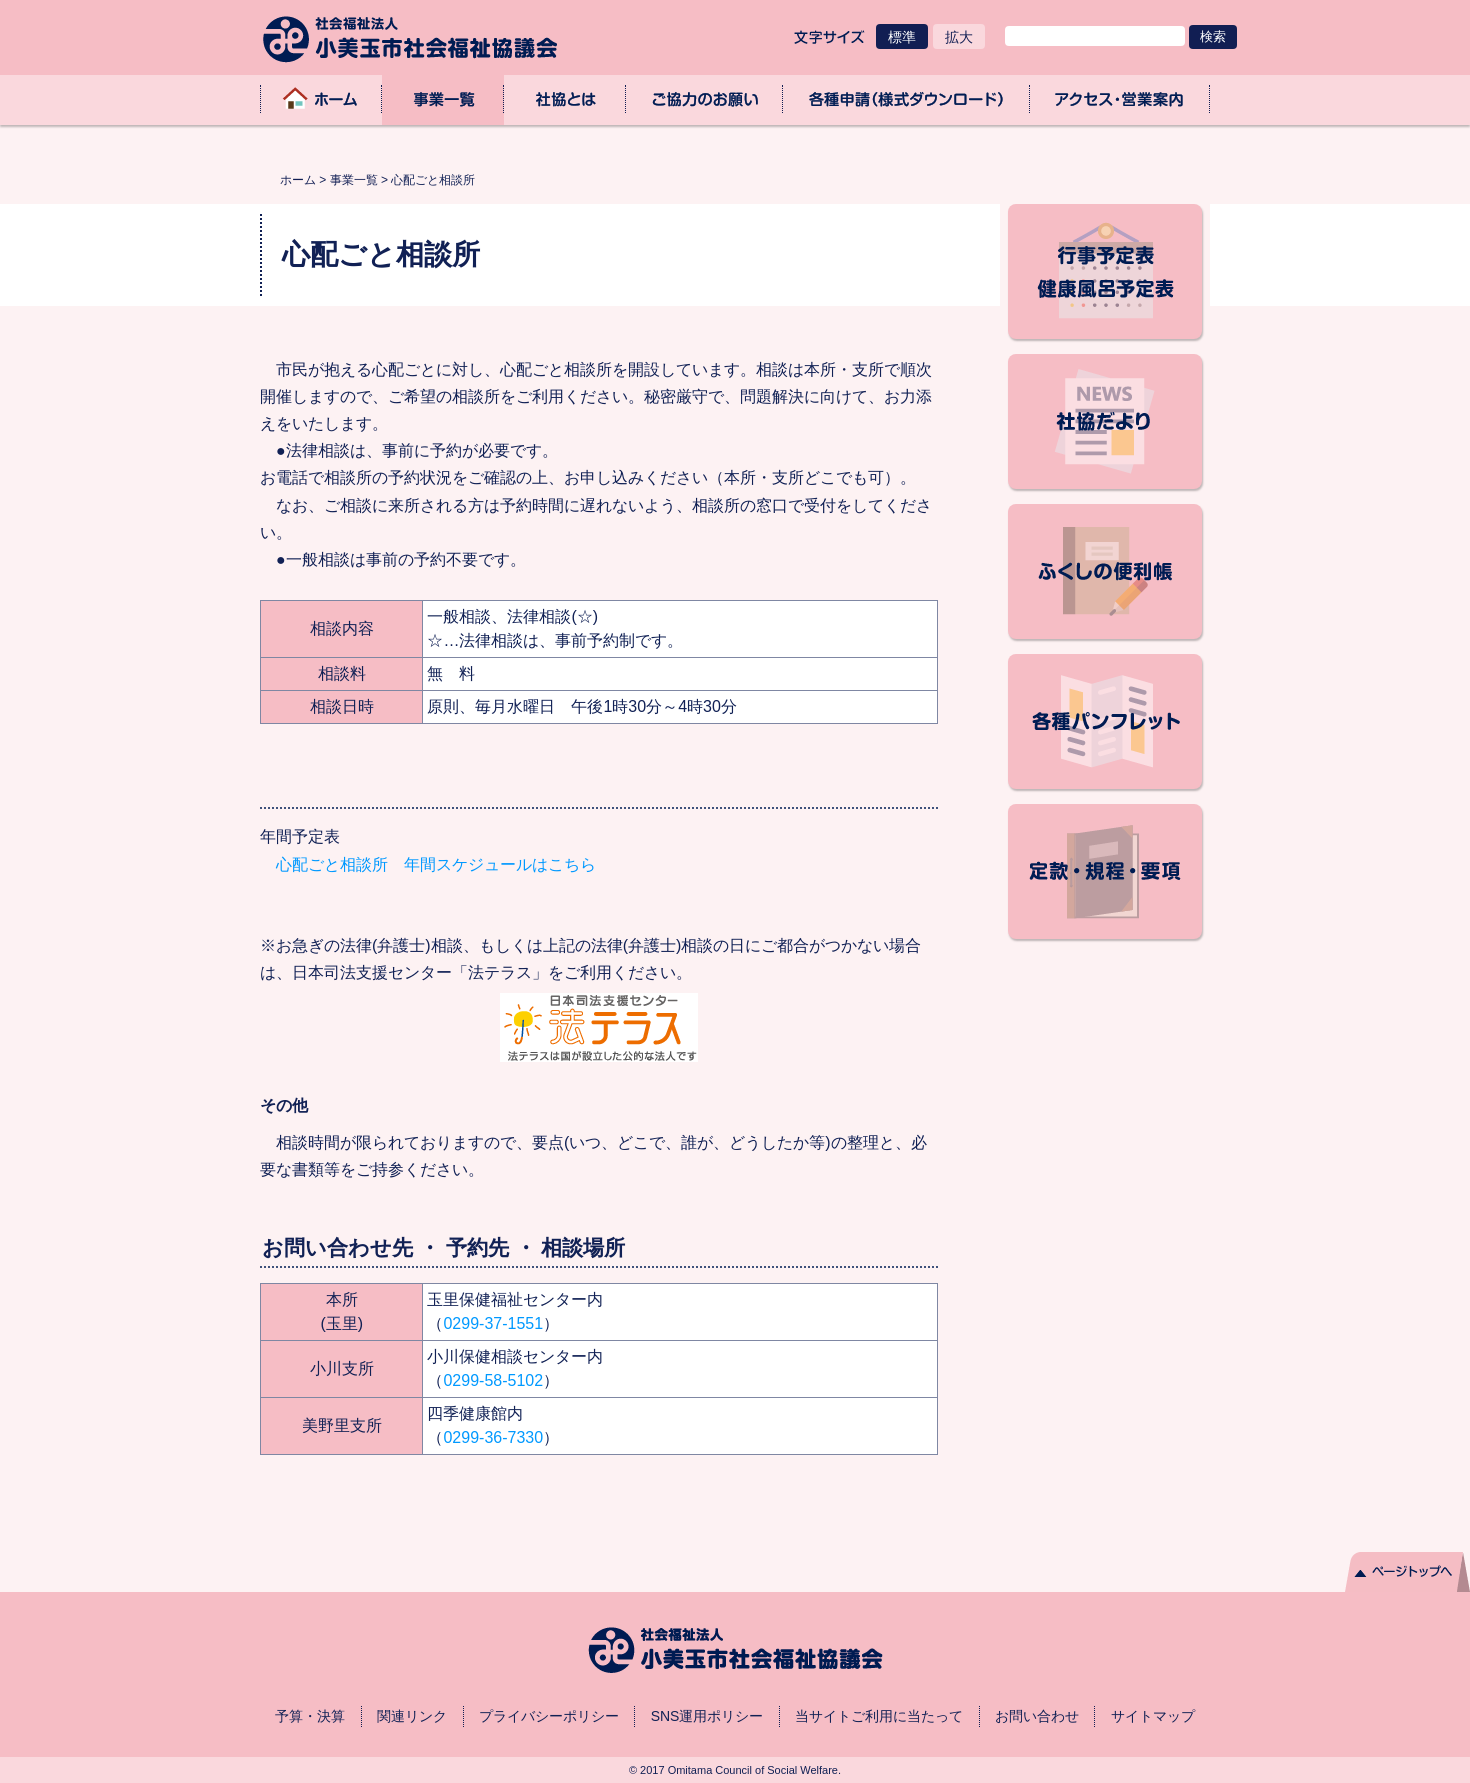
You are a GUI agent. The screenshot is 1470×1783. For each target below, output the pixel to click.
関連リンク (412, 1716)
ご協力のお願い (705, 99)
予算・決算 (310, 1716)
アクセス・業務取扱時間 (1120, 99)
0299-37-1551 (493, 1323)
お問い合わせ (1037, 1716)
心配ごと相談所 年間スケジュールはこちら (428, 864)
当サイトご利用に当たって (879, 1716)
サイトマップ (1153, 1716)
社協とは (565, 99)
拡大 (959, 37)
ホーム (321, 99)
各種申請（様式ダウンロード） (906, 99)
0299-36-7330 (493, 1437)
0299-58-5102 (493, 1380)
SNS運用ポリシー (707, 1716)
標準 (902, 37)
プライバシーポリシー (549, 1716)
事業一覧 (443, 99)
